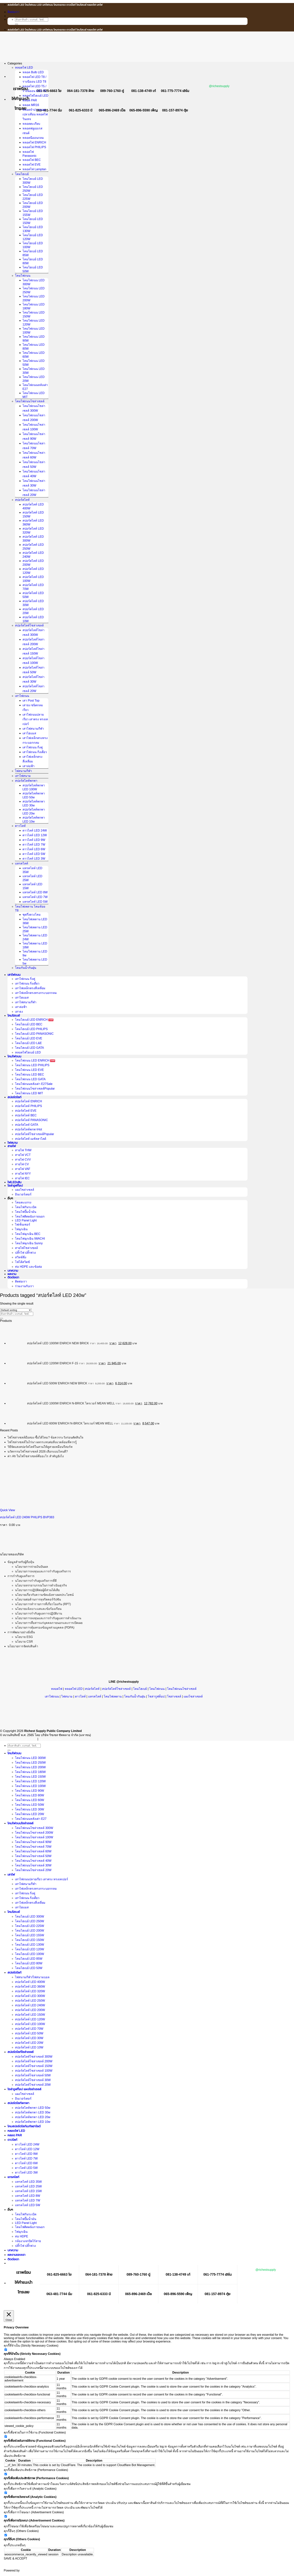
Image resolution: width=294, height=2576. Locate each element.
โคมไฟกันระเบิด (25, 1207)
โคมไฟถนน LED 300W (30, 1757)
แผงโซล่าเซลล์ (24, 1189)
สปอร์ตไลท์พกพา (26, 780)
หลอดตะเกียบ (31, 123)
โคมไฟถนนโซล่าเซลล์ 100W (34, 1837)
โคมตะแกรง (23, 1202)
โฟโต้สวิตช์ (22, 1262)
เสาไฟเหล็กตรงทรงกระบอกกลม (36, 992)
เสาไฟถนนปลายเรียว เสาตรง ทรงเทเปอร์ (35, 719)
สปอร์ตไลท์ (22, 499)
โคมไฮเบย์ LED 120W (29, 1949)
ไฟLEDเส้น (14, 1182)
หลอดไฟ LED (24, 67)
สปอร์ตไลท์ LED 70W (29, 2028)
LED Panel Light (26, 1220)
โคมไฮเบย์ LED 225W (29, 1925)
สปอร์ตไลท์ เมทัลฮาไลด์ (30, 1138)
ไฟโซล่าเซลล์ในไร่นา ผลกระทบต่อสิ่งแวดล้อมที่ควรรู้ (42, 1442)
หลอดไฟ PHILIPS (34, 147)
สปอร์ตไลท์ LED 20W (29, 2042)
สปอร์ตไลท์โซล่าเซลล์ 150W (33, 2066)
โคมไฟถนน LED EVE (29, 1069)
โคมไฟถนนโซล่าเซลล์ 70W (33, 1846)
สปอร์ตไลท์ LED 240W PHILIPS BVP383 (27, 1517)
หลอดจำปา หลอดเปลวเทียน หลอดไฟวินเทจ (35, 114)
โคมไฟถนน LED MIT (29, 1093)
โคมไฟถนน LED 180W (30, 1772)
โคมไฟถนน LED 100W (30, 1786)
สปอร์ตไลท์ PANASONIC (31, 1120)
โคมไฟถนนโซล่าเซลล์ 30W (33, 1865)
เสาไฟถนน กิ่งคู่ (32, 747)
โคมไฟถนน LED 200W (30, 1767)
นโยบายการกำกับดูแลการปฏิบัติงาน (38, 1613)
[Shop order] (16, 1310)
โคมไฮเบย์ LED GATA (29, 1047)
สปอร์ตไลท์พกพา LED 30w (32, 2112)
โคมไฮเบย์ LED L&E (28, 1043)
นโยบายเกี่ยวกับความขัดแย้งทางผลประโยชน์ (44, 1594)
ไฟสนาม (13, 1142)
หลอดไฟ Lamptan (34, 169)
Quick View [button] (7, 1510)
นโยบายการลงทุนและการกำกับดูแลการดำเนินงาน (48, 1618)
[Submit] (16, 24)
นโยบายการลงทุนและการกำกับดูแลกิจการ (43, 1571)
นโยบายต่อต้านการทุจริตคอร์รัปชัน (38, 1599)
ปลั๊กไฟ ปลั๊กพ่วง (25, 1252)
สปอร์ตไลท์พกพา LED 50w (32, 2107)
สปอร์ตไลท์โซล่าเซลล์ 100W (33, 2070)
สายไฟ (12, 1146)
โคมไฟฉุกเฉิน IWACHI (30, 1238)
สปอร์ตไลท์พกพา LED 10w (32, 2121)
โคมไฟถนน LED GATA (30, 1079)
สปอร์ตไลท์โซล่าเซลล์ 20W (33, 2084)
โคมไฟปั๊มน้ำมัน (25, 1211)
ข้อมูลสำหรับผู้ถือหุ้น (21, 1562)
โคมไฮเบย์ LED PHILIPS (31, 1029)
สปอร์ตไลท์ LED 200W (30, 2010)
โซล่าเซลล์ (174, 1696)
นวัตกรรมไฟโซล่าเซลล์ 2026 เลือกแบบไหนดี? (38, 1451)
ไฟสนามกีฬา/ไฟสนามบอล (32, 1977)
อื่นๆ (10, 1198)
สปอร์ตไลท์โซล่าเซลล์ (29, 625)
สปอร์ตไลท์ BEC (26, 1115)
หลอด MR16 (30, 105)
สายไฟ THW (23, 1150)
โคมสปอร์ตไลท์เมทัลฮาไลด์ (24, 2126)
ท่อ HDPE (21, 2236)
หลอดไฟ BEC (31, 159)
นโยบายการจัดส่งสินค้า (23, 1646)
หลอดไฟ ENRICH (34, 142)
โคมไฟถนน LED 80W (29, 1795)
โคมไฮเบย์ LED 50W (28, 1968)
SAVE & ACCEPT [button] (15, 2558)
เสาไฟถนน (22, 695)
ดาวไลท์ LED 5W (33, 853)
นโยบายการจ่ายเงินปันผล (31, 1566)
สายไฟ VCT (23, 1154)
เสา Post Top (30, 700)
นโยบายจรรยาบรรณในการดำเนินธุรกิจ (41, 1585)
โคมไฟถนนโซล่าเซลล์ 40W (33, 1860)
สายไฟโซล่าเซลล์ (26, 1248)
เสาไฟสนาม (23, 775)
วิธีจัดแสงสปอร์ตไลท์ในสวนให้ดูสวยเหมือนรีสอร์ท (40, 1446)
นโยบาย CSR (24, 1641)
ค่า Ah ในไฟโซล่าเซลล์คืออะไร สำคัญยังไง (36, 1456)
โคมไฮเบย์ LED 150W (29, 1940)
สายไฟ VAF (22, 1168)
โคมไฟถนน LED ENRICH (32, 1060)
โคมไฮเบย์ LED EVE (28, 1038)
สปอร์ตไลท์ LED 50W (29, 2033)
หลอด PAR (29, 100)
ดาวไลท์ (20, 825)
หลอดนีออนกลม (33, 137)
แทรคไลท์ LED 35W (28, 2181)
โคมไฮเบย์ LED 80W (28, 1963)
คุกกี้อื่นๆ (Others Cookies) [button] (21, 2531)
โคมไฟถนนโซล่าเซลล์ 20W (33, 1870)
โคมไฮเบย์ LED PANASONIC (34, 1033)
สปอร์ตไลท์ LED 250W (30, 2000)
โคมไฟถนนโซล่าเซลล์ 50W (33, 1856)
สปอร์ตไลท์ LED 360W (30, 1986)
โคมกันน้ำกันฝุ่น (25, 967)
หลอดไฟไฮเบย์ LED (35, 95)
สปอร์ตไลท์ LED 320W (30, 1991)
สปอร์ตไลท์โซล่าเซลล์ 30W (33, 2080)
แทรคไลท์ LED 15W (28, 2191)
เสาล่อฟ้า (28, 766)
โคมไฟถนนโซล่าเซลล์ (29, 401)
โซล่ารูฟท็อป (15, 1185)
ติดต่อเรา (13, 1277)
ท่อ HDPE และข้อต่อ (28, 1266)
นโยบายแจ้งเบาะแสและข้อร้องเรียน (38, 1608)
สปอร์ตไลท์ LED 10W (29, 2047)
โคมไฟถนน (22, 275)
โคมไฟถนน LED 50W (29, 1804)
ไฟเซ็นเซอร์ (22, 1224)
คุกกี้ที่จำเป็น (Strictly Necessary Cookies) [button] (31, 2345)
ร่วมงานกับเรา (24, 1286)
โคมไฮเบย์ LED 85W (28, 1958)
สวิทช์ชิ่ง (20, 1257)
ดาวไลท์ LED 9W (33, 839)
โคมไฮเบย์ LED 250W (29, 1921)
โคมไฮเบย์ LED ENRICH (31, 1019)
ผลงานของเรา (16, 2254)
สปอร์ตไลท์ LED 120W (30, 2019)
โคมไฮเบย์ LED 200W (29, 1930)
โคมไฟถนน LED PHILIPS (32, 1065)
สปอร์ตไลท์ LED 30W (29, 2038)
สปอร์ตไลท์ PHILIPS (28, 1106)
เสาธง (19, 1011)
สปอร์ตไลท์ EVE (25, 1110)
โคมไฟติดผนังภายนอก (30, 1216)
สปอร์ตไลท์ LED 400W (30, 1981)
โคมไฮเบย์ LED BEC (28, 1024)
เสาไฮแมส (29, 733)
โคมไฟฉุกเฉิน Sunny (29, 1243)
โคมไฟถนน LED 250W (30, 1762)
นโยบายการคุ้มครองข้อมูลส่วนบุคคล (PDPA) (44, 1627)
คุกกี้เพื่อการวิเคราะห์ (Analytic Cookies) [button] (30, 2488)
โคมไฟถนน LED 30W (29, 1809)
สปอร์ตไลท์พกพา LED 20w (32, 2117)
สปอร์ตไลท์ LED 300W (30, 1996)
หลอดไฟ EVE (31, 164)
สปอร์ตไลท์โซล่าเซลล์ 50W (33, 2075)
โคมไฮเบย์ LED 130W (29, 1944)
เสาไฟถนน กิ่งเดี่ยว (34, 752)
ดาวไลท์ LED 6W (33, 849)
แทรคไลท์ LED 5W (35, 901)
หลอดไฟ (56, 1688)
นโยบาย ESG (24, 1636)
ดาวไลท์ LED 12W (34, 835)
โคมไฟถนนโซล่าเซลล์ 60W (33, 1851)
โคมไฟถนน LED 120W (30, 1781)
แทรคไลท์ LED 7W (35, 897)
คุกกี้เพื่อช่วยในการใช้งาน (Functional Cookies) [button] (35, 2432)
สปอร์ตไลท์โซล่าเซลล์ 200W (33, 2061)
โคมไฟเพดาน (113, 1696)
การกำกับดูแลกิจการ (21, 1576)
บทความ (13, 1270)
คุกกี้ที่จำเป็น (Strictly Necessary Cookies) (32, 2353)
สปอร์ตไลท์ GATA (26, 1124)
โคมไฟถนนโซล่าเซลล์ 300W (34, 1828)
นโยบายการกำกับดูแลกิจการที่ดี (36, 1580)
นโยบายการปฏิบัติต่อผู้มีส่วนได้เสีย (37, 1590)
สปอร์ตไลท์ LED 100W (30, 2024)
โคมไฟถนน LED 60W (29, 1800)
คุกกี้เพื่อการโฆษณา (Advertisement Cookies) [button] (34, 2512)
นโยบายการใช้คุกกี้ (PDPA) (50, 1739)
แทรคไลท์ (21, 863)
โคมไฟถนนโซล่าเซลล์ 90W (33, 1842)
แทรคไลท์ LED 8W (35, 892)
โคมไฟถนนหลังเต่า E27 (30, 1083)
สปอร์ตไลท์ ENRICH (28, 1101)
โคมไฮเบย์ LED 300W (29, 1916)
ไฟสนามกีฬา (23, 771)
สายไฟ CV (22, 1164)
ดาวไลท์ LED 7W (33, 844)
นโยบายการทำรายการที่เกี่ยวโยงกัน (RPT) (43, 1604)
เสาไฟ (11, 1874)
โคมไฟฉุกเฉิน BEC (27, 1233)
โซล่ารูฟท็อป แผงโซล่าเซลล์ (24, 2089)
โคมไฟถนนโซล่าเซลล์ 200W (34, 1832)
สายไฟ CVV (23, 1159)
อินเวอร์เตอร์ (23, 1194)
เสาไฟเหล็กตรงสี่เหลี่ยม (30, 988)
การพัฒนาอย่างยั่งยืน (21, 1632)
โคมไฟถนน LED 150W (30, 1776)
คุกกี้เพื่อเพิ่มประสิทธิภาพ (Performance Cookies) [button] (36, 2469)
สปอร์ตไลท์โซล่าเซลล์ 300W (33, 2056)
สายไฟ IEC (22, 1178)
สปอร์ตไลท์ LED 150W (30, 2014)
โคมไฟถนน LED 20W (29, 1814)
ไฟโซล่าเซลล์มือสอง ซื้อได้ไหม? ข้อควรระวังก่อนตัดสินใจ (45, 1437)
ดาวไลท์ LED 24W (34, 830)
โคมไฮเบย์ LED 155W (29, 1935)
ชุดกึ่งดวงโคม (31, 914)
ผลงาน (12, 1274)
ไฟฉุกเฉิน (21, 1229)
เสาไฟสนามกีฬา (33, 728)
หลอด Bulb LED (33, 72)
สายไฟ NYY (23, 1173)
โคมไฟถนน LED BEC (29, 1074)
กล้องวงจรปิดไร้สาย (28, 2241)
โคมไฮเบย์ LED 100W (29, 1954)
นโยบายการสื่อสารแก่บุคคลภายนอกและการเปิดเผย (48, 1622)
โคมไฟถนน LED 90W (29, 1790)
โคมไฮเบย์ (22, 174)
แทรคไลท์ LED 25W (28, 2186)
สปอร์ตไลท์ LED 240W (30, 2005)
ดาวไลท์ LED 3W (33, 858)
